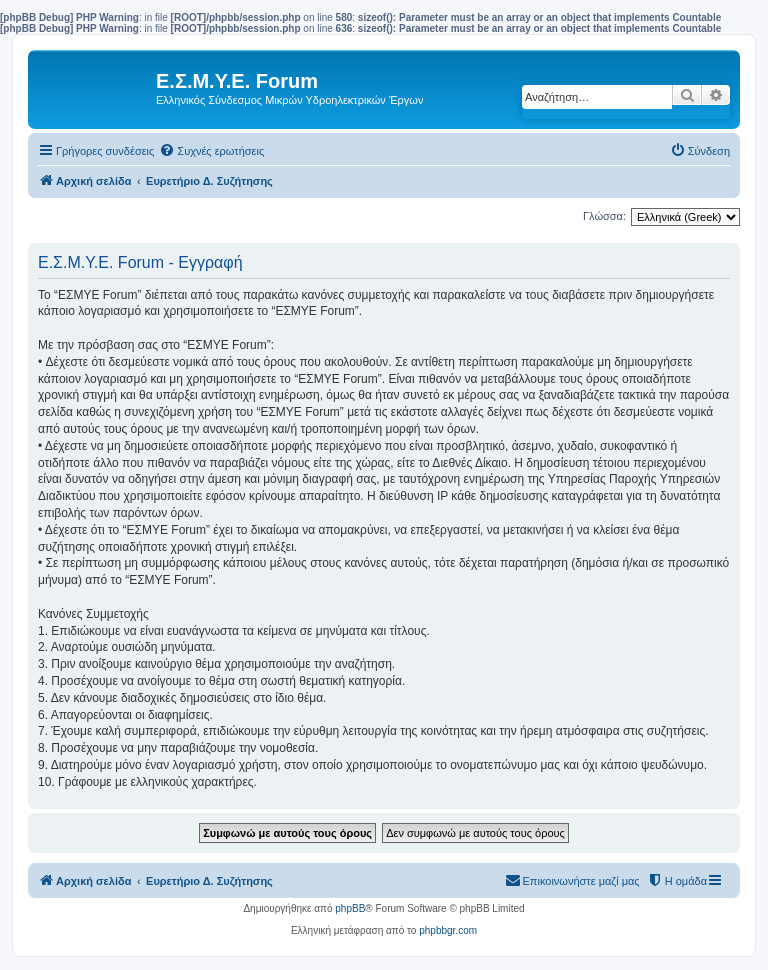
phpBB (350, 908)
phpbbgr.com (448, 930)
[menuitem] (211, 151)
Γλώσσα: (604, 216)
